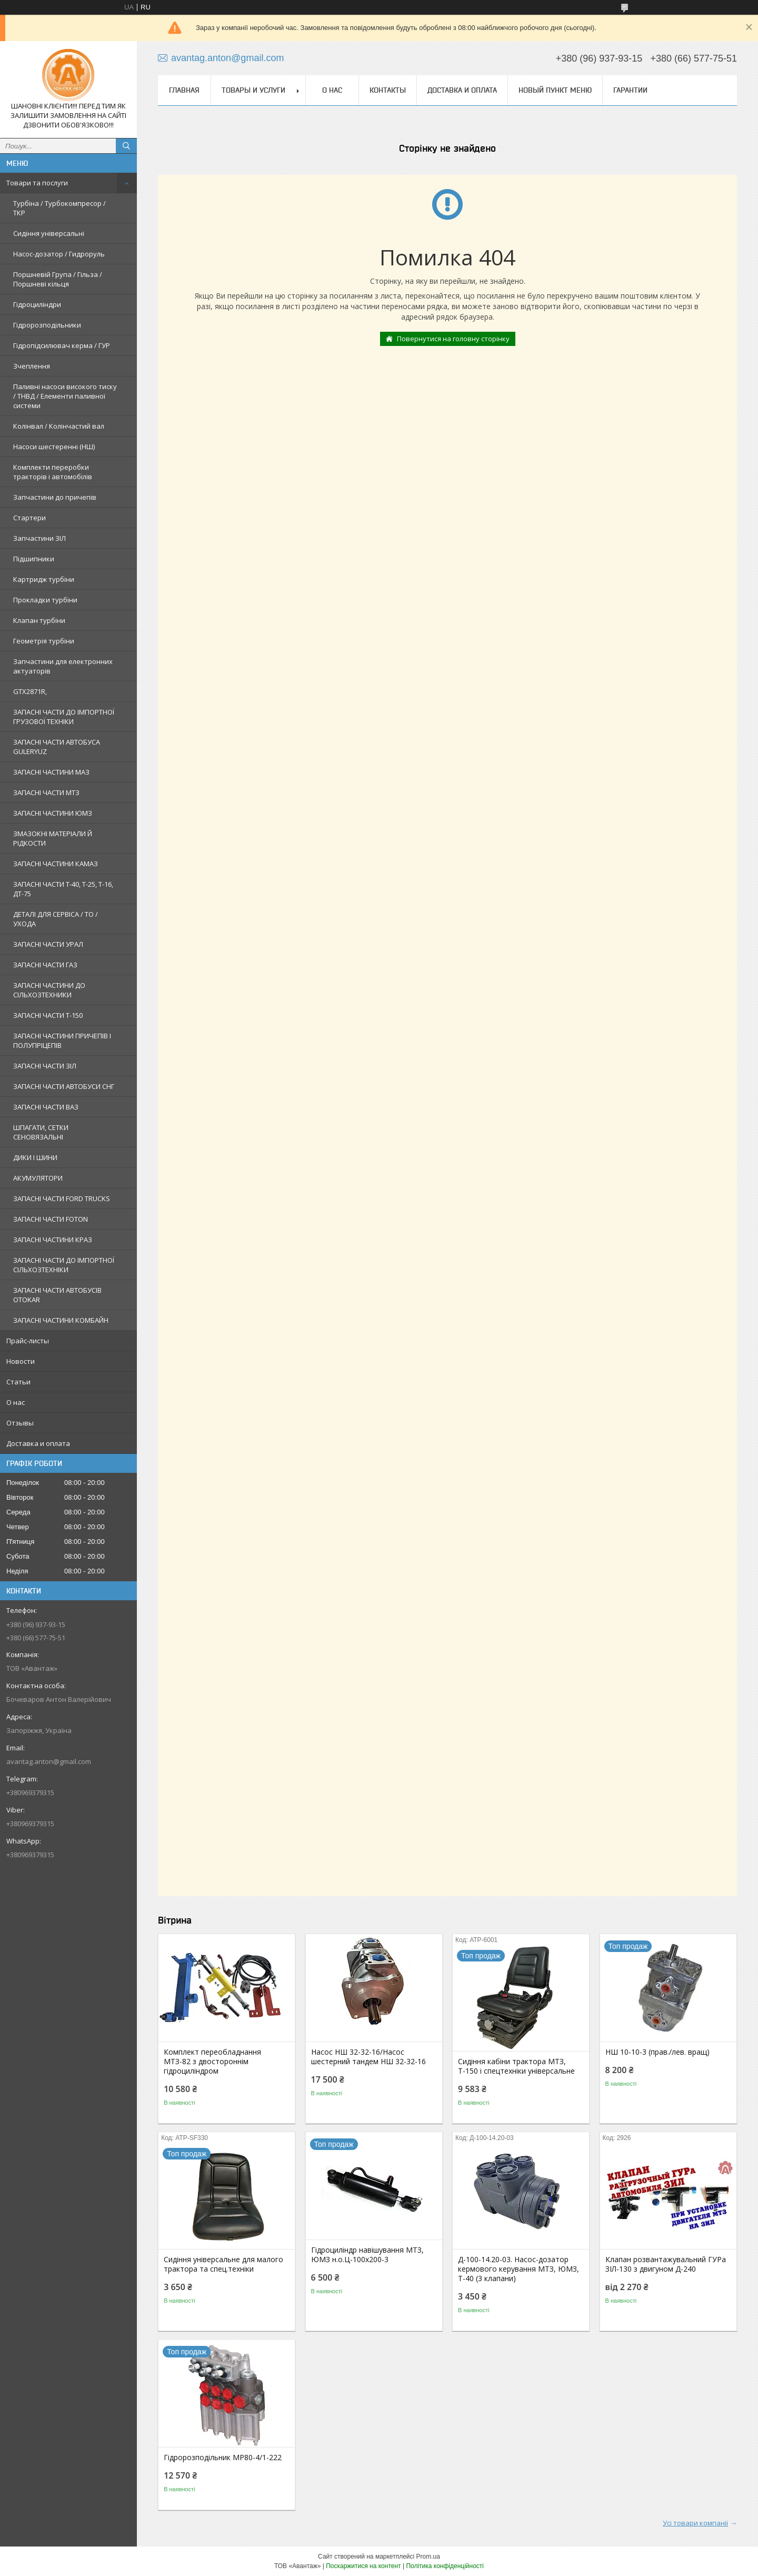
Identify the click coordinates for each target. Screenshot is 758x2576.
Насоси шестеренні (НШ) (54, 446)
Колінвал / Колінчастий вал (58, 426)
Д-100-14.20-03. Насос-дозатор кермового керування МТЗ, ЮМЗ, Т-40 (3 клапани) (518, 2269)
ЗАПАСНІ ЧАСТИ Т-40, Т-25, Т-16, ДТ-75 (63, 888)
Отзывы (20, 1423)
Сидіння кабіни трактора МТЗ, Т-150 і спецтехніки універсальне (516, 2066)
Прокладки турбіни (45, 600)
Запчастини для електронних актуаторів (63, 666)
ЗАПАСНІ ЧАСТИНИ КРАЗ (52, 1239)
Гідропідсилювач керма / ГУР (61, 345)
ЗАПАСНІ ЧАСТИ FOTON (50, 1219)
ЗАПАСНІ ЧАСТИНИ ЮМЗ (52, 813)
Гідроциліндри (37, 304)
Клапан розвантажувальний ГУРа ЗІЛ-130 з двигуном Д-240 (665, 2264)
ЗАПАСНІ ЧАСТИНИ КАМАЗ (55, 863)
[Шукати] (126, 146)
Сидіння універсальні (48, 233)
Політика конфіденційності (445, 2566)
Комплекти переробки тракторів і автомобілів (52, 471)
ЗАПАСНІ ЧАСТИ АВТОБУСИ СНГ (63, 1086)
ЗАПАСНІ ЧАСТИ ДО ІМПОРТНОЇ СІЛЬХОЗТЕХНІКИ (63, 1264)
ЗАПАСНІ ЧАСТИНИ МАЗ (51, 772)
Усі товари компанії (695, 2523)
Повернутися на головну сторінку (453, 338)
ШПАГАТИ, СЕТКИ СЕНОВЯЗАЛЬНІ (40, 1132)
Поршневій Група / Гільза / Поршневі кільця (57, 279)
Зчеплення (31, 366)
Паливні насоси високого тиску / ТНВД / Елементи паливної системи (65, 396)
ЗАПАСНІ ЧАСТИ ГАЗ (45, 964)
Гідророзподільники (47, 325)
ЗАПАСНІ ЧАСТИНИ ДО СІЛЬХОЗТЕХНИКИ (49, 989)
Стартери (29, 517)
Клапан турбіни (39, 620)
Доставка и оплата (38, 1443)
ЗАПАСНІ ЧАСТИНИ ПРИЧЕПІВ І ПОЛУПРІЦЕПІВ (62, 1040)
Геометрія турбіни (43, 641)
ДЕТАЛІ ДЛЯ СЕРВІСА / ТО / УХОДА (55, 918)
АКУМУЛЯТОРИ (38, 1178)
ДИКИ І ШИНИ (35, 1157)
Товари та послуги (37, 182)
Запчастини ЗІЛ (39, 538)
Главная (184, 90)
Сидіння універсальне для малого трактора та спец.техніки (223, 2264)
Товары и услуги (253, 90)
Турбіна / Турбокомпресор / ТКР (59, 208)
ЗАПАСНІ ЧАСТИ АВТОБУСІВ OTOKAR (57, 1294)
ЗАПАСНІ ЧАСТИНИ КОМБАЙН (60, 1320)
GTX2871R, (30, 691)
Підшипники (33, 558)
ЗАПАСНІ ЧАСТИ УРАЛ (48, 944)
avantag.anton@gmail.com (48, 1761)
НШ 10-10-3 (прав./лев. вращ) (657, 2052)
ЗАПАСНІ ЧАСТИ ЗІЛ (44, 1066)
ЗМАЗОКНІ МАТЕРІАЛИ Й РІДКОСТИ (52, 838)
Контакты (388, 90)
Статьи (18, 1381)
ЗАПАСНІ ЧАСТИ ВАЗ (45, 1107)
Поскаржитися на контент (363, 2566)
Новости (20, 1361)
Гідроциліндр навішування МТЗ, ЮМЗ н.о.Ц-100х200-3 (367, 2254)
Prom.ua (428, 2556)
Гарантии (630, 90)
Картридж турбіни (43, 579)
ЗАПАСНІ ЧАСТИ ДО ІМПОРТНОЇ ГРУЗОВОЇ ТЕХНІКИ (63, 716)
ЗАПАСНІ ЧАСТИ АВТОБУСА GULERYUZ (56, 746)
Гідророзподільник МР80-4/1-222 (223, 2457)
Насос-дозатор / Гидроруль (59, 254)
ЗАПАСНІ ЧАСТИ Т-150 (48, 1015)
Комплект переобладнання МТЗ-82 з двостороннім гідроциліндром (212, 2061)
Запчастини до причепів (54, 497)
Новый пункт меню (555, 90)
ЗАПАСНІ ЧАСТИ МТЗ (46, 792)
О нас (15, 1402)
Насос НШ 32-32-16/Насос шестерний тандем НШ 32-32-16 (368, 2056)
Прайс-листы (27, 1340)
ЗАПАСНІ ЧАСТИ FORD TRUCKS (61, 1198)
